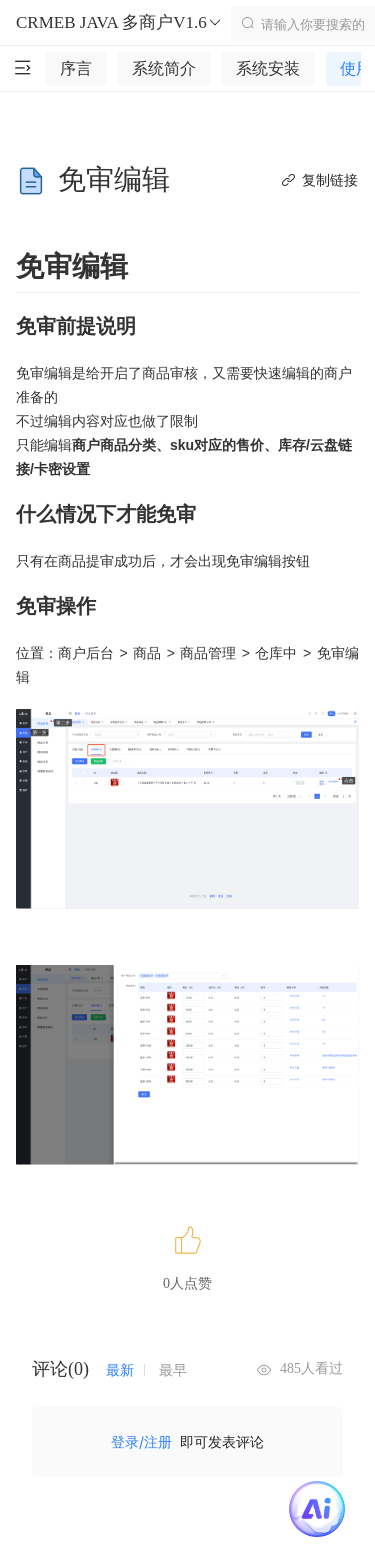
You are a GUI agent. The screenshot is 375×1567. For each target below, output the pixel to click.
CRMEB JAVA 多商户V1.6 (119, 23)
